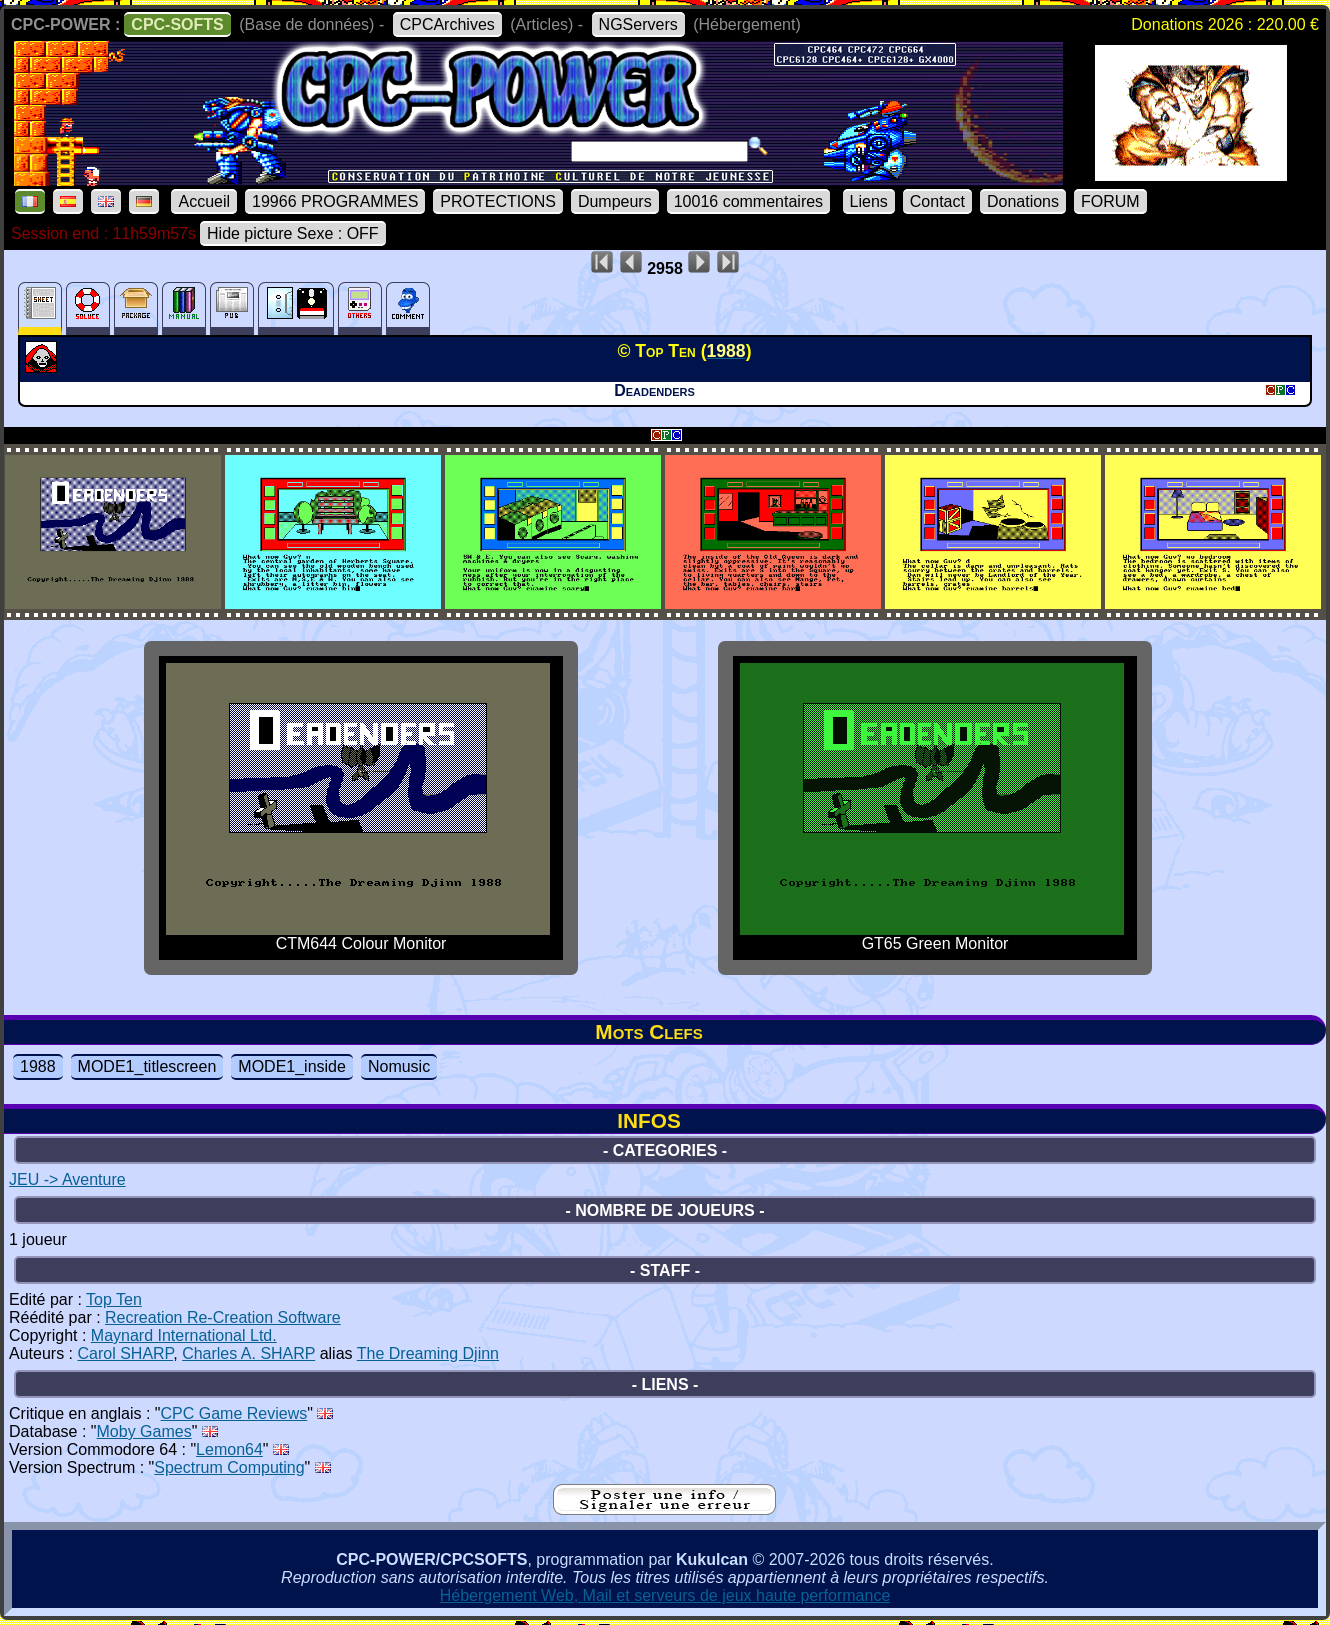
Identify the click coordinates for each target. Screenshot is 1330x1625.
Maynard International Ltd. (184, 1335)
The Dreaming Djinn (428, 1353)
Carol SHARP (125, 1353)
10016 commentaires (748, 201)
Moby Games (144, 1431)
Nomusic (399, 1066)
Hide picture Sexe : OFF (293, 233)
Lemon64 (229, 1449)
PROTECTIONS (498, 201)
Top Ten (114, 1299)
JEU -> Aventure (67, 1179)
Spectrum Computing (229, 1467)
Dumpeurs (615, 201)
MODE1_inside (292, 1066)
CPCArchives (447, 24)
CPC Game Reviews (234, 1413)
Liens (869, 201)
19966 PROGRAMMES (335, 201)
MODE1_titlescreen (147, 1066)
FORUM (1110, 201)
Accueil (204, 201)
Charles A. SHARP (248, 1353)
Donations (1023, 201)
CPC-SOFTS (177, 24)
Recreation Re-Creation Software (223, 1317)
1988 (38, 1066)
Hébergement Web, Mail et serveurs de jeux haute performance (665, 1595)
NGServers (638, 24)
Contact (937, 201)
